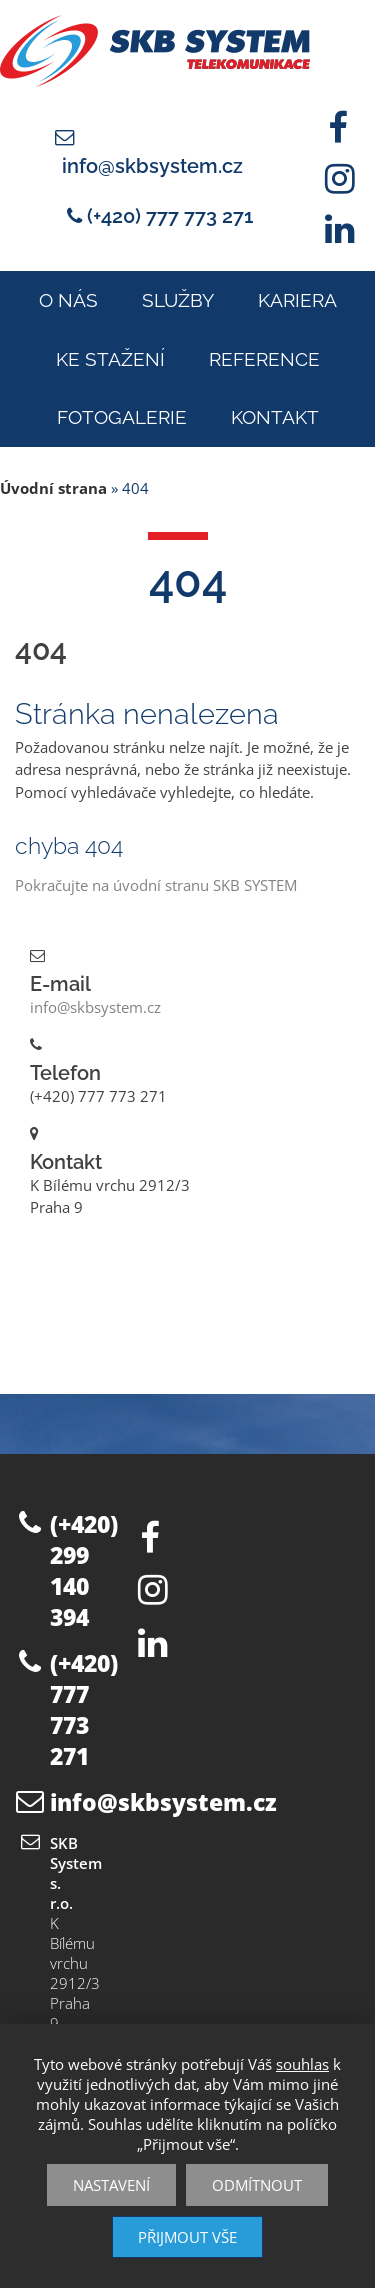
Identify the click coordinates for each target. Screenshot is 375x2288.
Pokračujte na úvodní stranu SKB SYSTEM (156, 885)
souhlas (302, 2064)
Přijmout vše (187, 2237)
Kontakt (275, 417)
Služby (178, 300)
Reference (264, 359)
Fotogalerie (122, 417)
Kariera (297, 300)
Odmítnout (257, 2185)
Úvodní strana (53, 488)
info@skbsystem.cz (152, 166)
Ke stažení (110, 359)
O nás (68, 300)
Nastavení (111, 2185)
